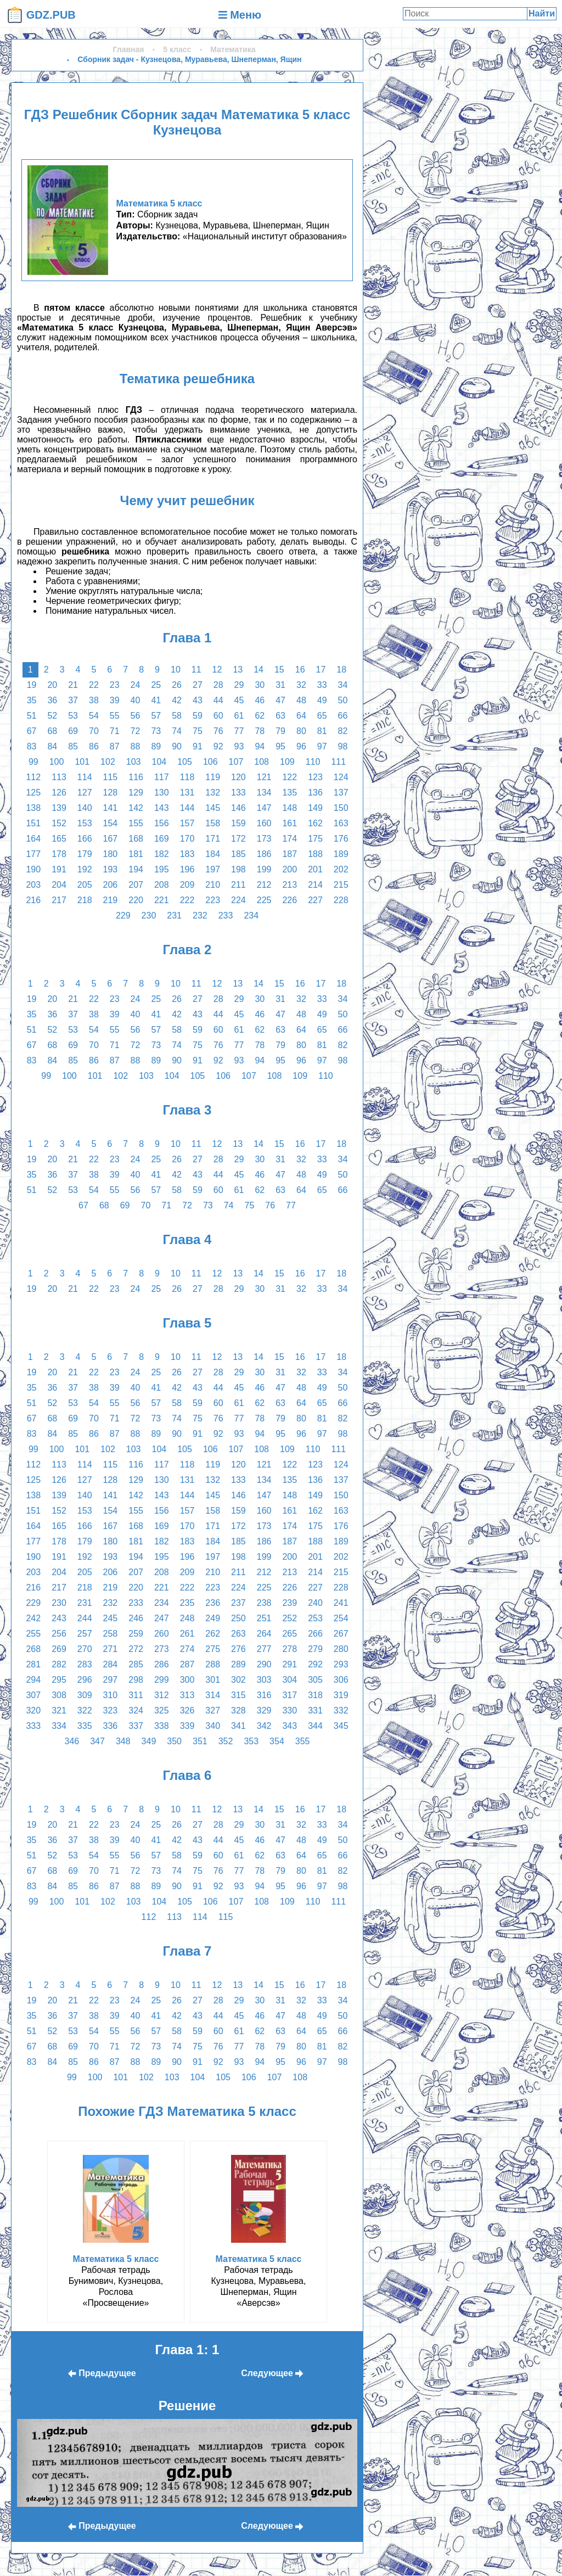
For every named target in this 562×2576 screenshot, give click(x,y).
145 (212, 808)
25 (156, 685)
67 (32, 731)
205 (84, 884)
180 (110, 854)
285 (135, 1664)
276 (238, 1649)
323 (110, 1710)
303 (264, 1679)
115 (110, 777)
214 (315, 884)
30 (260, 685)
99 (33, 761)
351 (200, 1741)
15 (279, 669)
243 (59, 1618)
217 (59, 900)
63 (280, 715)
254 (341, 1618)
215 (341, 884)
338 (161, 1726)
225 (264, 900)
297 (110, 1679)
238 (264, 1603)
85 (73, 746)
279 (315, 1649)
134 (264, 792)
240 (315, 1603)
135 (289, 792)
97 (322, 746)
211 (238, 884)
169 (161, 838)
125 (33, 792)
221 (161, 900)
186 (264, 854)
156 (161, 823)
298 (135, 1679)
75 (198, 731)
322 (84, 1710)
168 (135, 838)
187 (289, 854)
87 (115, 746)
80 (301, 731)
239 (289, 1603)
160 (264, 823)
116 (135, 777)
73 (156, 731)
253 (315, 1618)
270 (84, 1649)
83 (32, 746)
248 (187, 1618)
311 (135, 1695)
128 (110, 792)
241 (341, 1603)
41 (156, 700)
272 (135, 1649)
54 (94, 715)
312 (161, 1695)
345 (341, 1726)
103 (133, 761)
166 (84, 838)
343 (289, 1726)
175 (315, 838)
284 (110, 1664)
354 (276, 1741)
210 (212, 884)
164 (33, 838)
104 (158, 761)
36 (52, 700)
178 (59, 854)
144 (187, 808)
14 (258, 669)
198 (238, 869)
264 (264, 1633)
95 (280, 746)
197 (212, 869)
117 (161, 777)
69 (73, 731)
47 (280, 700)
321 (59, 1710)
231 (174, 915)
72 (135, 731)
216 (33, 900)
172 (238, 838)
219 (110, 900)
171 (212, 838)
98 (343, 746)
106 (210, 761)
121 (264, 777)
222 (187, 900)
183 (187, 854)
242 (33, 1618)
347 (97, 1741)
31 (280, 685)
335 (84, 1726)
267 (341, 1633)
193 (110, 869)
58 (177, 715)
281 (33, 1664)
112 (33, 777)
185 (238, 854)
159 (238, 823)
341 (238, 1726)
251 (264, 1618)
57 (156, 715)
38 (94, 700)
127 (84, 792)
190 (33, 869)
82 (343, 731)
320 (33, 1710)
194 (135, 869)
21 (73, 685)
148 (289, 808)
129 (135, 792)
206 (110, 884)
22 (94, 685)
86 (94, 746)
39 (115, 700)
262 (212, 1633)
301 (212, 1679)
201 (315, 869)
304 (289, 1679)
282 (59, 1664)
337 (135, 1726)
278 (289, 1649)
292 (315, 1664)
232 (200, 915)
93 (239, 746)
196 (187, 869)
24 (135, 685)
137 (341, 792)
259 (135, 1633)
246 (135, 1618)
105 (184, 761)
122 (289, 777)
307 (33, 1695)
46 (260, 700)
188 (315, 854)
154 (110, 823)
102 (107, 761)
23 (115, 685)
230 (149, 915)
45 (239, 700)
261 (187, 1633)
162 (315, 823)
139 (59, 808)
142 (135, 808)
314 (212, 1695)
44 (218, 700)
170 (187, 838)
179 (84, 854)
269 (59, 1649)
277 (264, 1649)
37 (73, 700)
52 (52, 715)
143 (161, 808)
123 (315, 777)
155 (135, 823)
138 (33, 808)
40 (135, 700)
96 (301, 746)
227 (315, 900)
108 (261, 761)
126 (59, 792)
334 (59, 1726)
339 (187, 1726)
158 (212, 823)
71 (115, 731)
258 (110, 1633)
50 (343, 700)
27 (198, 685)
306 (341, 1679)
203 (33, 884)
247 (161, 1618)
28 (218, 685)
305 (315, 1679)
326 (187, 1710)
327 (212, 1710)
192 (84, 869)
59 (198, 715)
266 (315, 1633)
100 (56, 761)
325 (161, 1710)
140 (84, 808)
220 (135, 900)
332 (341, 1710)
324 (135, 1710)
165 (59, 838)
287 (187, 1664)
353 (251, 1741)
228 (341, 900)
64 (301, 715)
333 (33, 1726)
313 (187, 1695)
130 (161, 792)
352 (225, 1741)
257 (84, 1633)
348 (123, 1741)
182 (161, 854)
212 (264, 884)
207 (135, 884)
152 (59, 823)
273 (161, 1649)
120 (238, 777)
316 (264, 1695)
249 (212, 1618)
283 (84, 1664)
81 (322, 731)
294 (33, 1679)
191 (59, 869)
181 (135, 854)
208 (161, 884)
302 (238, 1679)
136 (315, 792)
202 (341, 869)
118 (187, 777)
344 (315, 1726)
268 (33, 1649)
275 (212, 1649)
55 (115, 715)
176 (341, 838)
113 (59, 777)
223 (212, 900)
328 (238, 1710)
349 (149, 1741)
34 (343, 685)
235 (187, 1603)
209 (187, 884)
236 (212, 1603)
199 (264, 869)
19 (32, 685)
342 (264, 1726)
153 (84, 823)
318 (315, 1695)
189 (341, 854)
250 (238, 1618)
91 (198, 746)
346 (71, 1741)
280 (341, 1649)
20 (52, 685)
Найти (542, 13)
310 (110, 1695)
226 (289, 900)
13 (238, 669)
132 (212, 792)
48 (301, 700)
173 (264, 838)
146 (238, 808)
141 (110, 808)
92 (218, 746)
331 (315, 1710)
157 (187, 823)
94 (260, 746)
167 (110, 838)
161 (289, 823)
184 (212, 854)
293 (341, 1664)
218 (84, 900)
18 (341, 669)
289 (238, 1664)
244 (84, 1618)
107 (236, 761)
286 (161, 1664)
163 (341, 823)
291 (289, 1664)
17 (321, 669)
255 (33, 1633)
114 (84, 777)
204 (59, 884)
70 (94, 731)
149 (315, 808)
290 (264, 1664)
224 (238, 900)
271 (110, 1649)
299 (161, 1679)
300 (187, 1679)
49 (322, 700)
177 (33, 854)
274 (187, 1649)
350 (174, 1741)
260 (161, 1633)
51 (32, 715)
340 (212, 1726)
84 (52, 746)
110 (313, 761)
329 (264, 1710)
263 (238, 1633)
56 (135, 715)
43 (198, 700)
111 (338, 761)
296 (84, 1679)
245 (110, 1618)
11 (196, 669)
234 (251, 915)
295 (59, 1679)
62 (260, 715)
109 (287, 761)
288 (212, 1664)
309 (84, 1695)
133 (238, 792)
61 (239, 715)
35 (32, 700)
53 (73, 715)
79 (280, 731)
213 (289, 884)
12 (217, 669)
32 (301, 685)
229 (123, 915)
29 (239, 685)
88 (135, 746)
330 (289, 1710)
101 (82, 761)
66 (343, 715)
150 (341, 808)
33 (322, 685)
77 (239, 731)
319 (341, 1695)
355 (302, 1741)
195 (161, 869)
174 (289, 838)
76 (218, 731)
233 (225, 915)
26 (177, 685)
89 (156, 746)
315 (238, 1695)
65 (322, 715)
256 (59, 1633)
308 (59, 1695)
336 (110, 1726)
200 (289, 869)
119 (212, 777)
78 (260, 731)
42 (177, 700)
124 (341, 777)
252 (289, 1618)
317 (289, 1695)
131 (187, 792)
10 (176, 669)
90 (177, 746)
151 (33, 823)
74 (177, 731)
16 (300, 669)
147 (264, 808)
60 (218, 715)
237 (238, 1603)
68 (52, 731)
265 (289, 1633)
